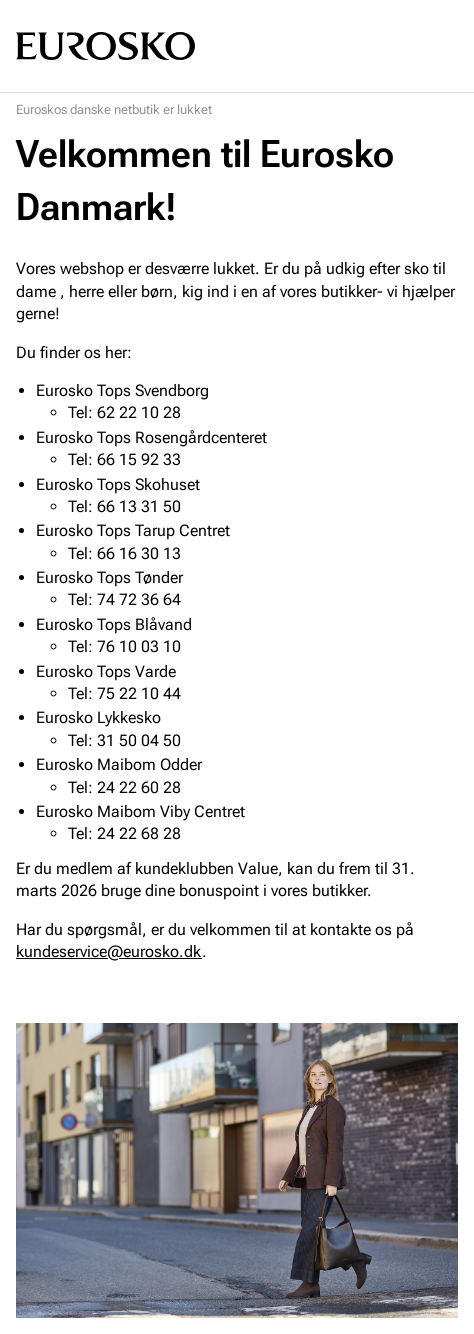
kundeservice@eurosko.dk (109, 951)
